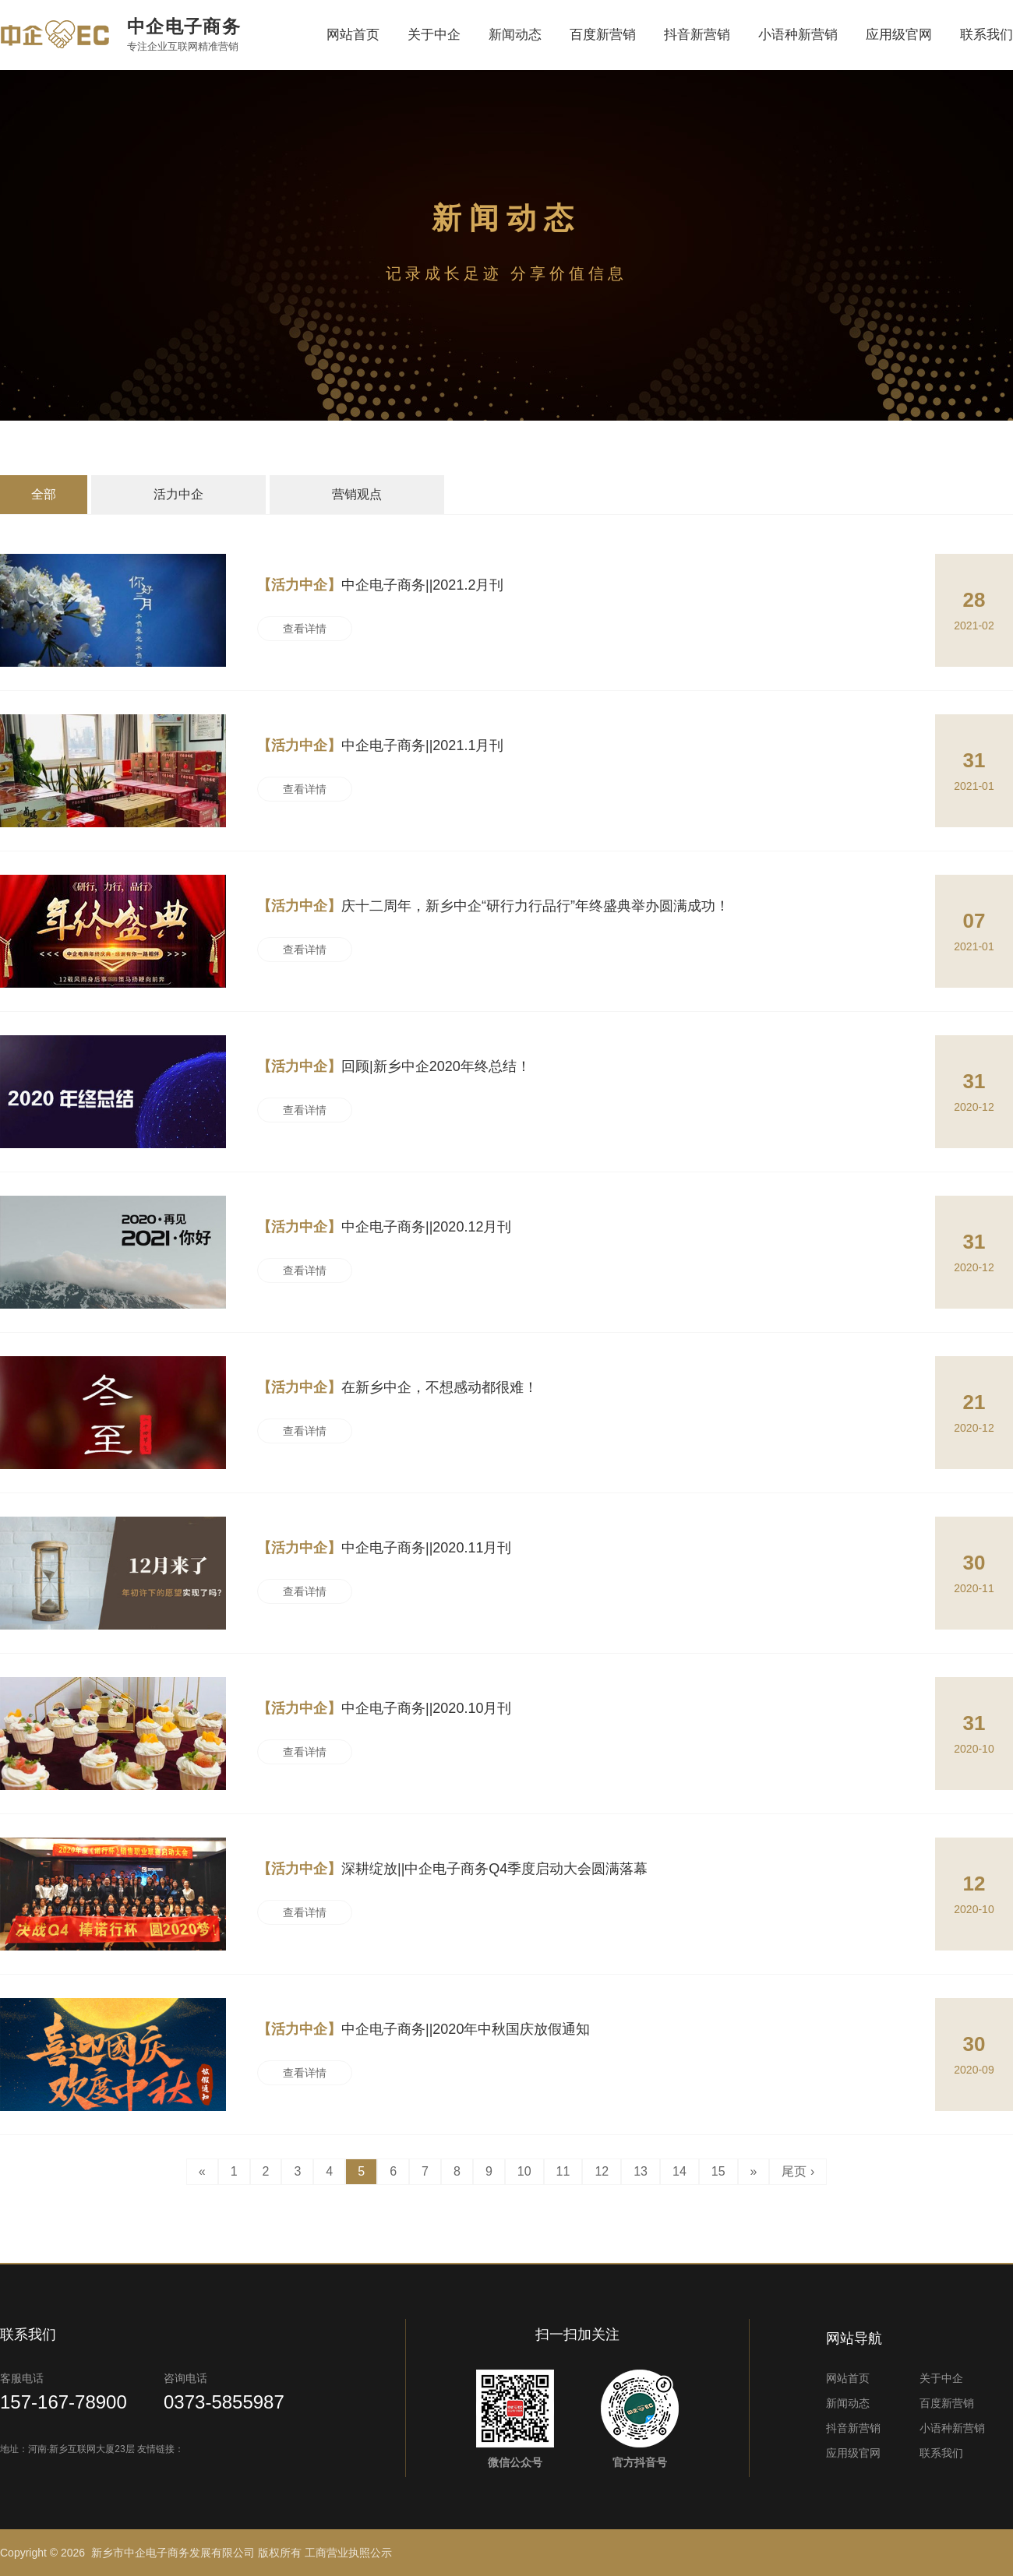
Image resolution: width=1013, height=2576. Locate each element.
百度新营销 (603, 34)
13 (641, 2171)
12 (602, 2171)
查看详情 (304, 628)
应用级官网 (899, 34)
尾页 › (798, 2171)
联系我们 (986, 34)
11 (563, 2171)
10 (524, 2171)
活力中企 (178, 494)
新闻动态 (515, 34)
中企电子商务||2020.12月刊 (384, 1227)
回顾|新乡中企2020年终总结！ (394, 1066)
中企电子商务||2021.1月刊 (380, 745)
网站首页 (352, 34)
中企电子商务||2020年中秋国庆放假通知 (423, 2029)
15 (718, 2171)
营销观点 (357, 494)
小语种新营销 (798, 34)
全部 (43, 494)
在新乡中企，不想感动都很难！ (397, 1387)
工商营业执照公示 (348, 2552)
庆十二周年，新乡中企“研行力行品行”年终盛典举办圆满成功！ (493, 906)
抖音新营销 (697, 34)
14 (679, 2171)
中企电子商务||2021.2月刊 (380, 585)
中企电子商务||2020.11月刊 (384, 1548)
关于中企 (434, 34)
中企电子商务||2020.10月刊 (384, 1708)
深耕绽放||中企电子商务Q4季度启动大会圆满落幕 (452, 1868)
